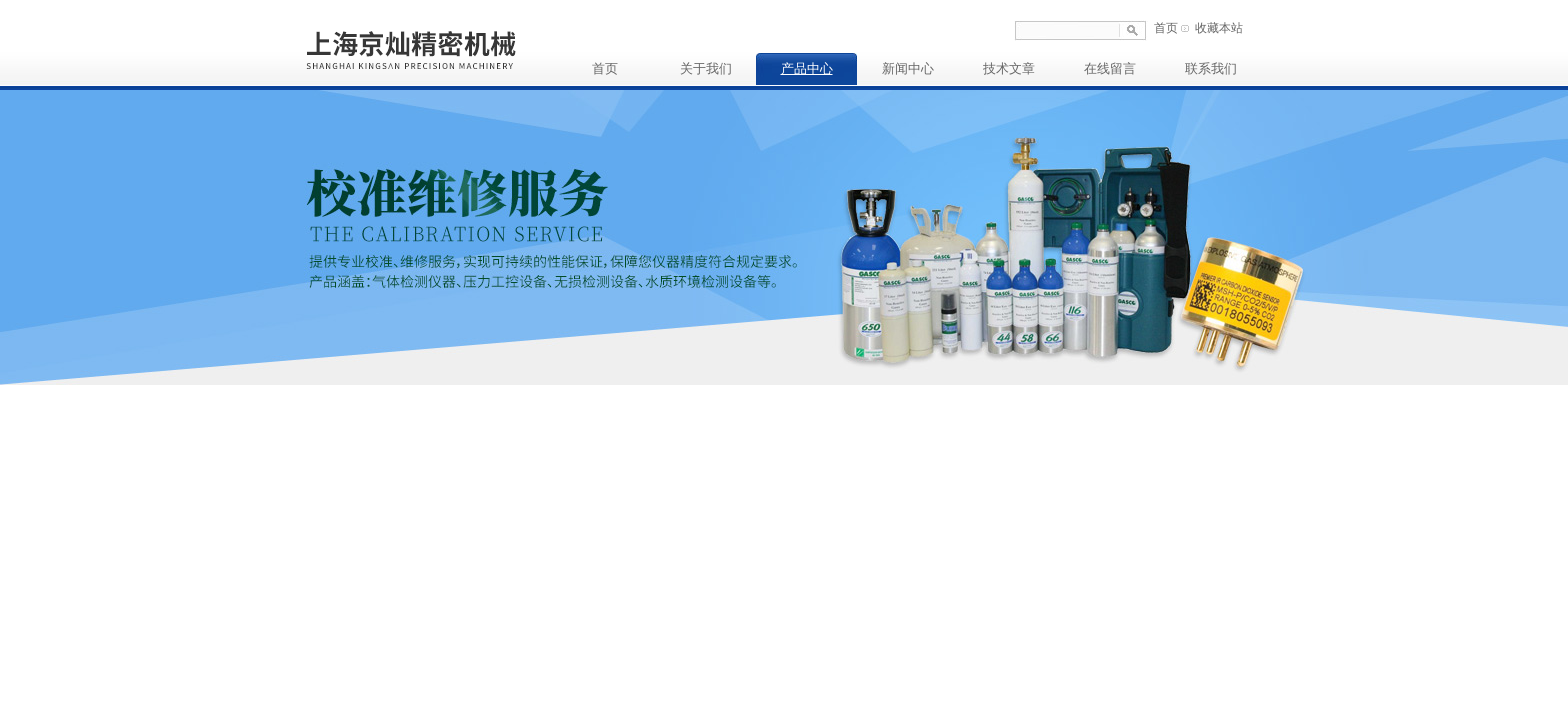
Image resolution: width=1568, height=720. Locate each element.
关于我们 (706, 68)
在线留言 (1110, 68)
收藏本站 (1219, 28)
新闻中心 (908, 68)
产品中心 (807, 68)
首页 (1166, 28)
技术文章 (1009, 68)
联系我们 (1211, 68)
